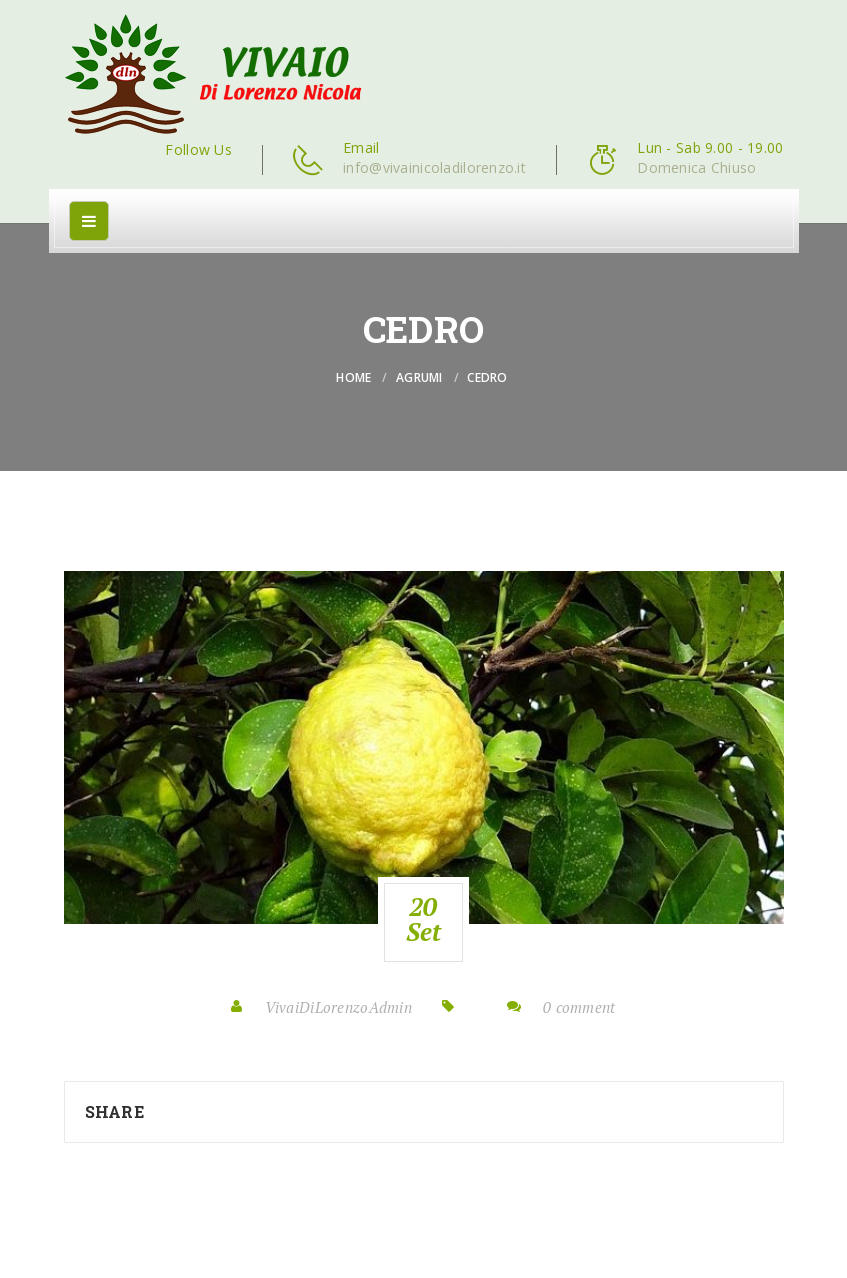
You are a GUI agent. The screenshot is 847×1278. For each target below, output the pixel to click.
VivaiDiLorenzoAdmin (338, 1007)
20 (424, 919)
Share (114, 1111)
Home (353, 377)
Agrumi (419, 377)
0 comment (579, 1007)
